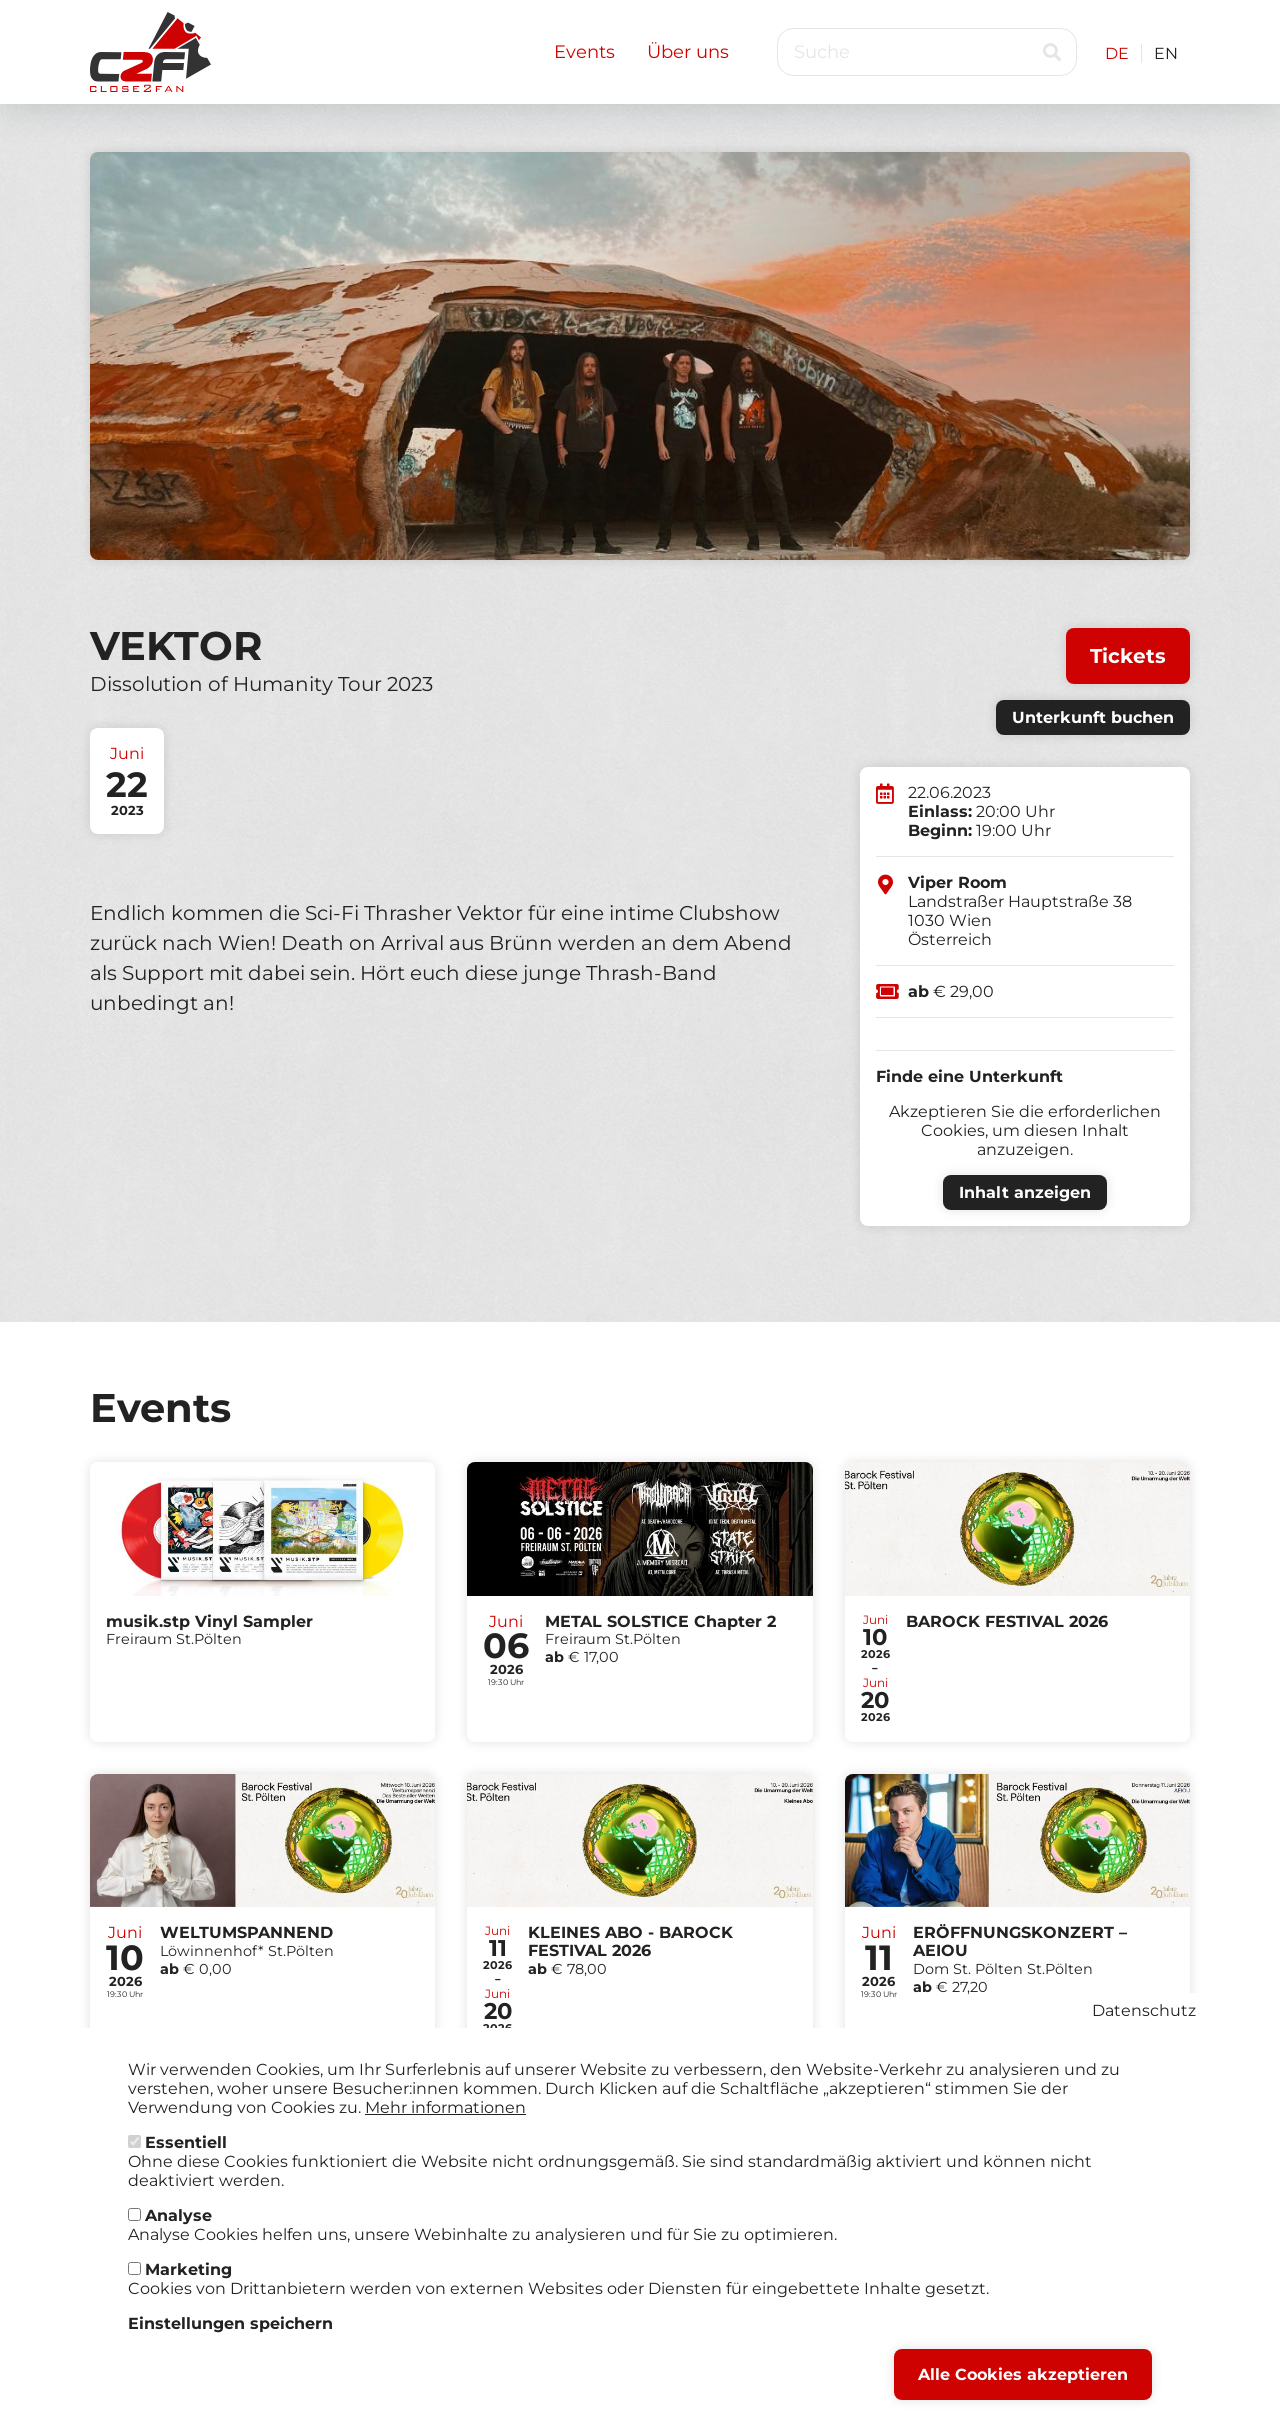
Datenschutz (1144, 2010)
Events (584, 52)
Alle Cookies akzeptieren (1023, 2374)
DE (1117, 53)
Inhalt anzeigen (1025, 1192)
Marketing (188, 2269)
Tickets (1128, 656)
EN (1166, 53)
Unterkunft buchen (1093, 717)
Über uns (688, 52)
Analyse (178, 2215)
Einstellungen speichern (230, 2323)
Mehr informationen (445, 2107)
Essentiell (186, 2142)
